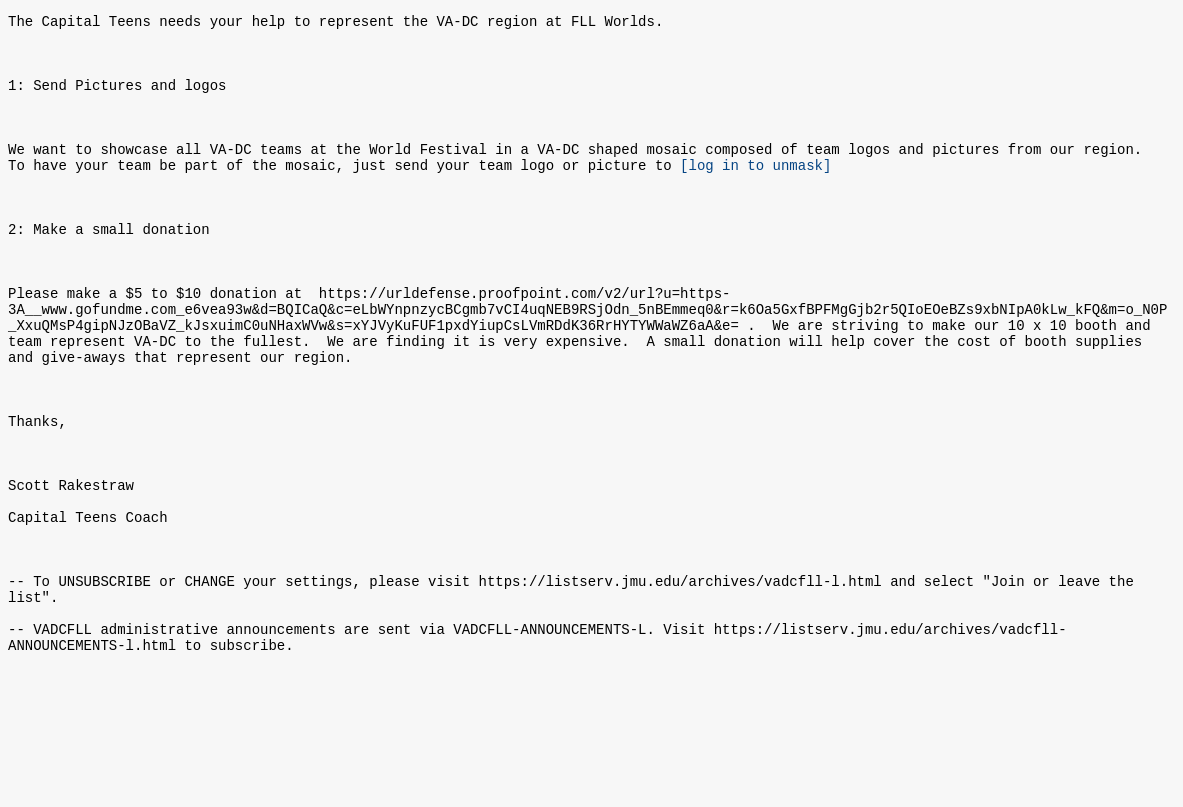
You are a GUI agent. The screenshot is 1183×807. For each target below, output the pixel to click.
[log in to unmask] (755, 194)
